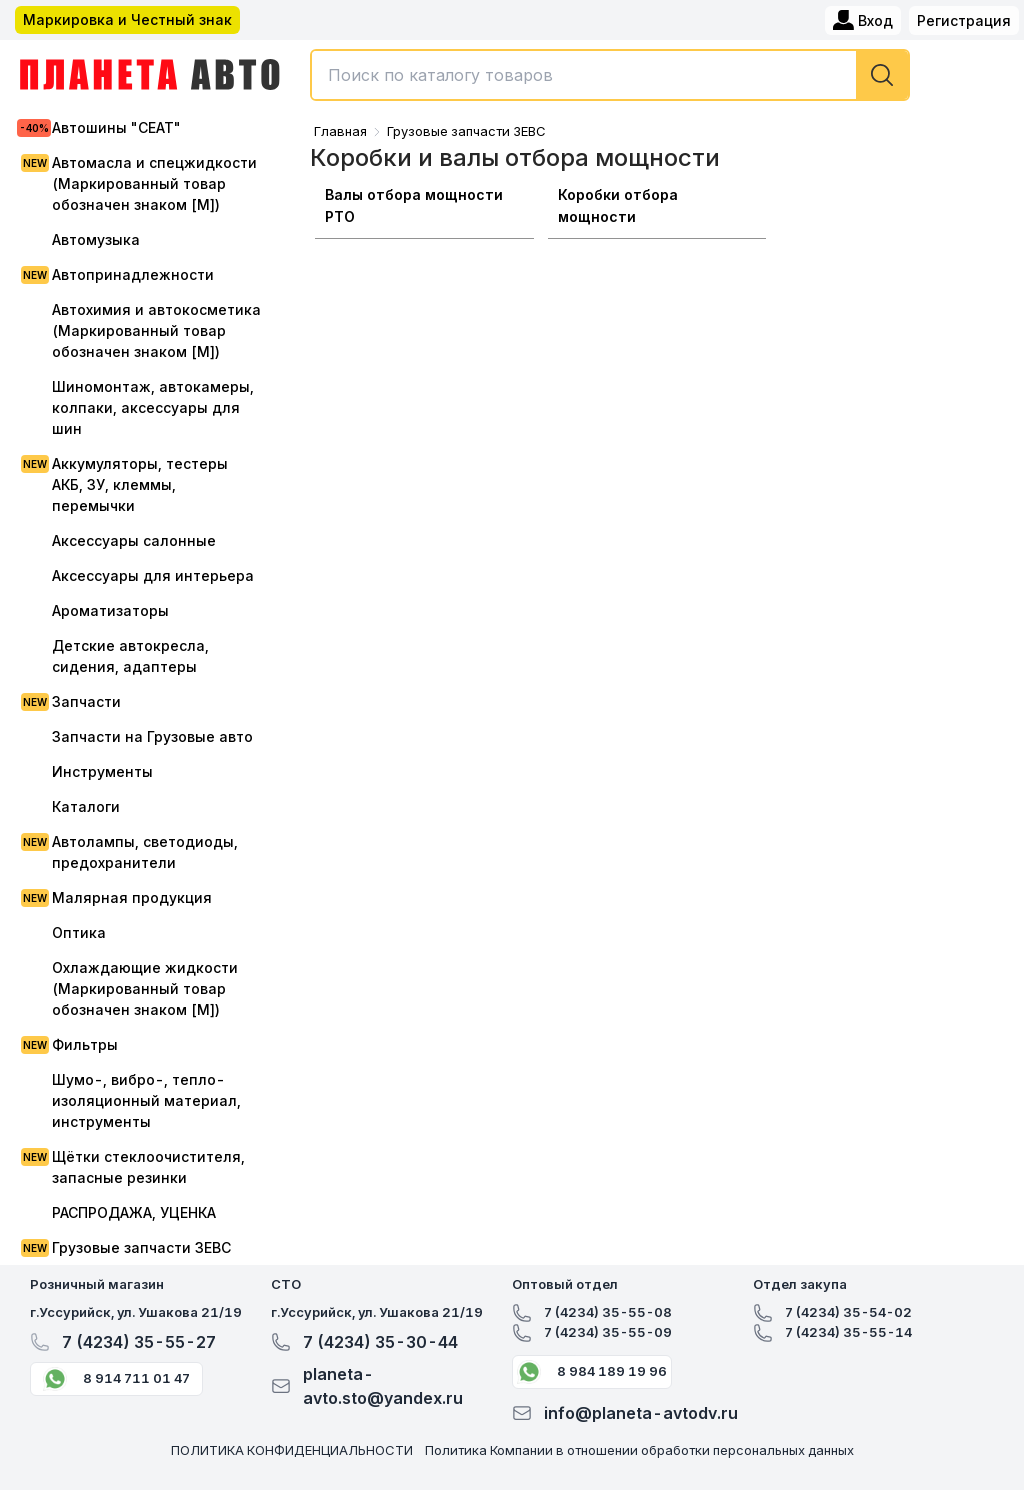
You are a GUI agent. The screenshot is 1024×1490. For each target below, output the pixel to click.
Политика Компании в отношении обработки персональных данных (639, 1450)
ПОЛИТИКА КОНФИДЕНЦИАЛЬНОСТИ (292, 1450)
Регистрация (964, 20)
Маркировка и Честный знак (127, 19)
